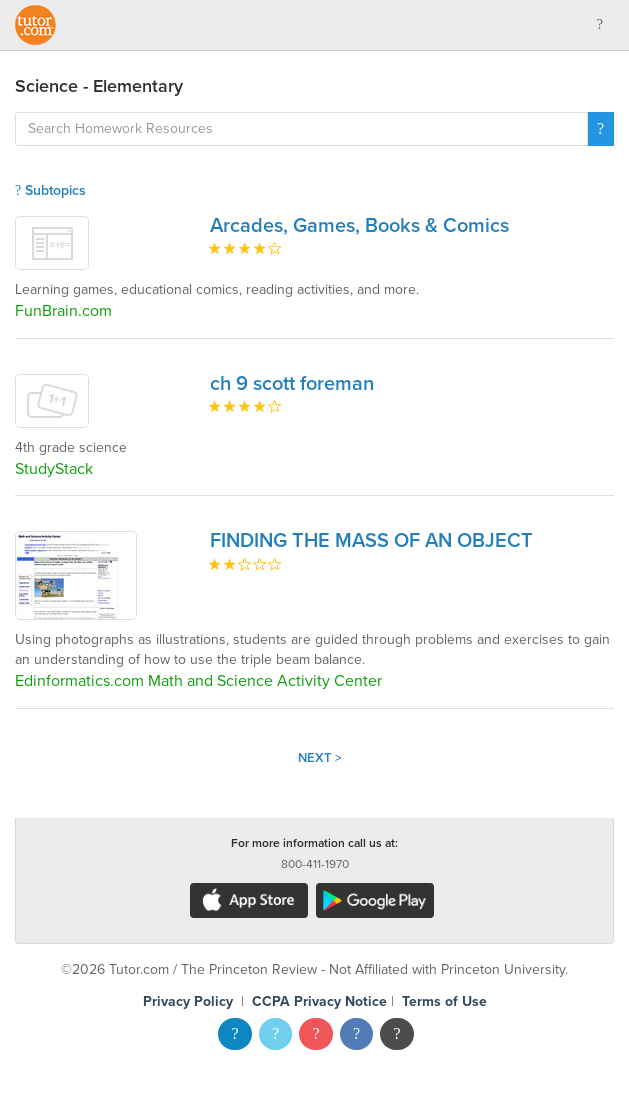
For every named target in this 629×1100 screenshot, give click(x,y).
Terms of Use (444, 1001)
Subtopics (50, 190)
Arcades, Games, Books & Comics (359, 226)
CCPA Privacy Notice (319, 1001)
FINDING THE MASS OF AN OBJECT (371, 541)
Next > (320, 758)
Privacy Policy (188, 1001)
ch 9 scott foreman (292, 384)
